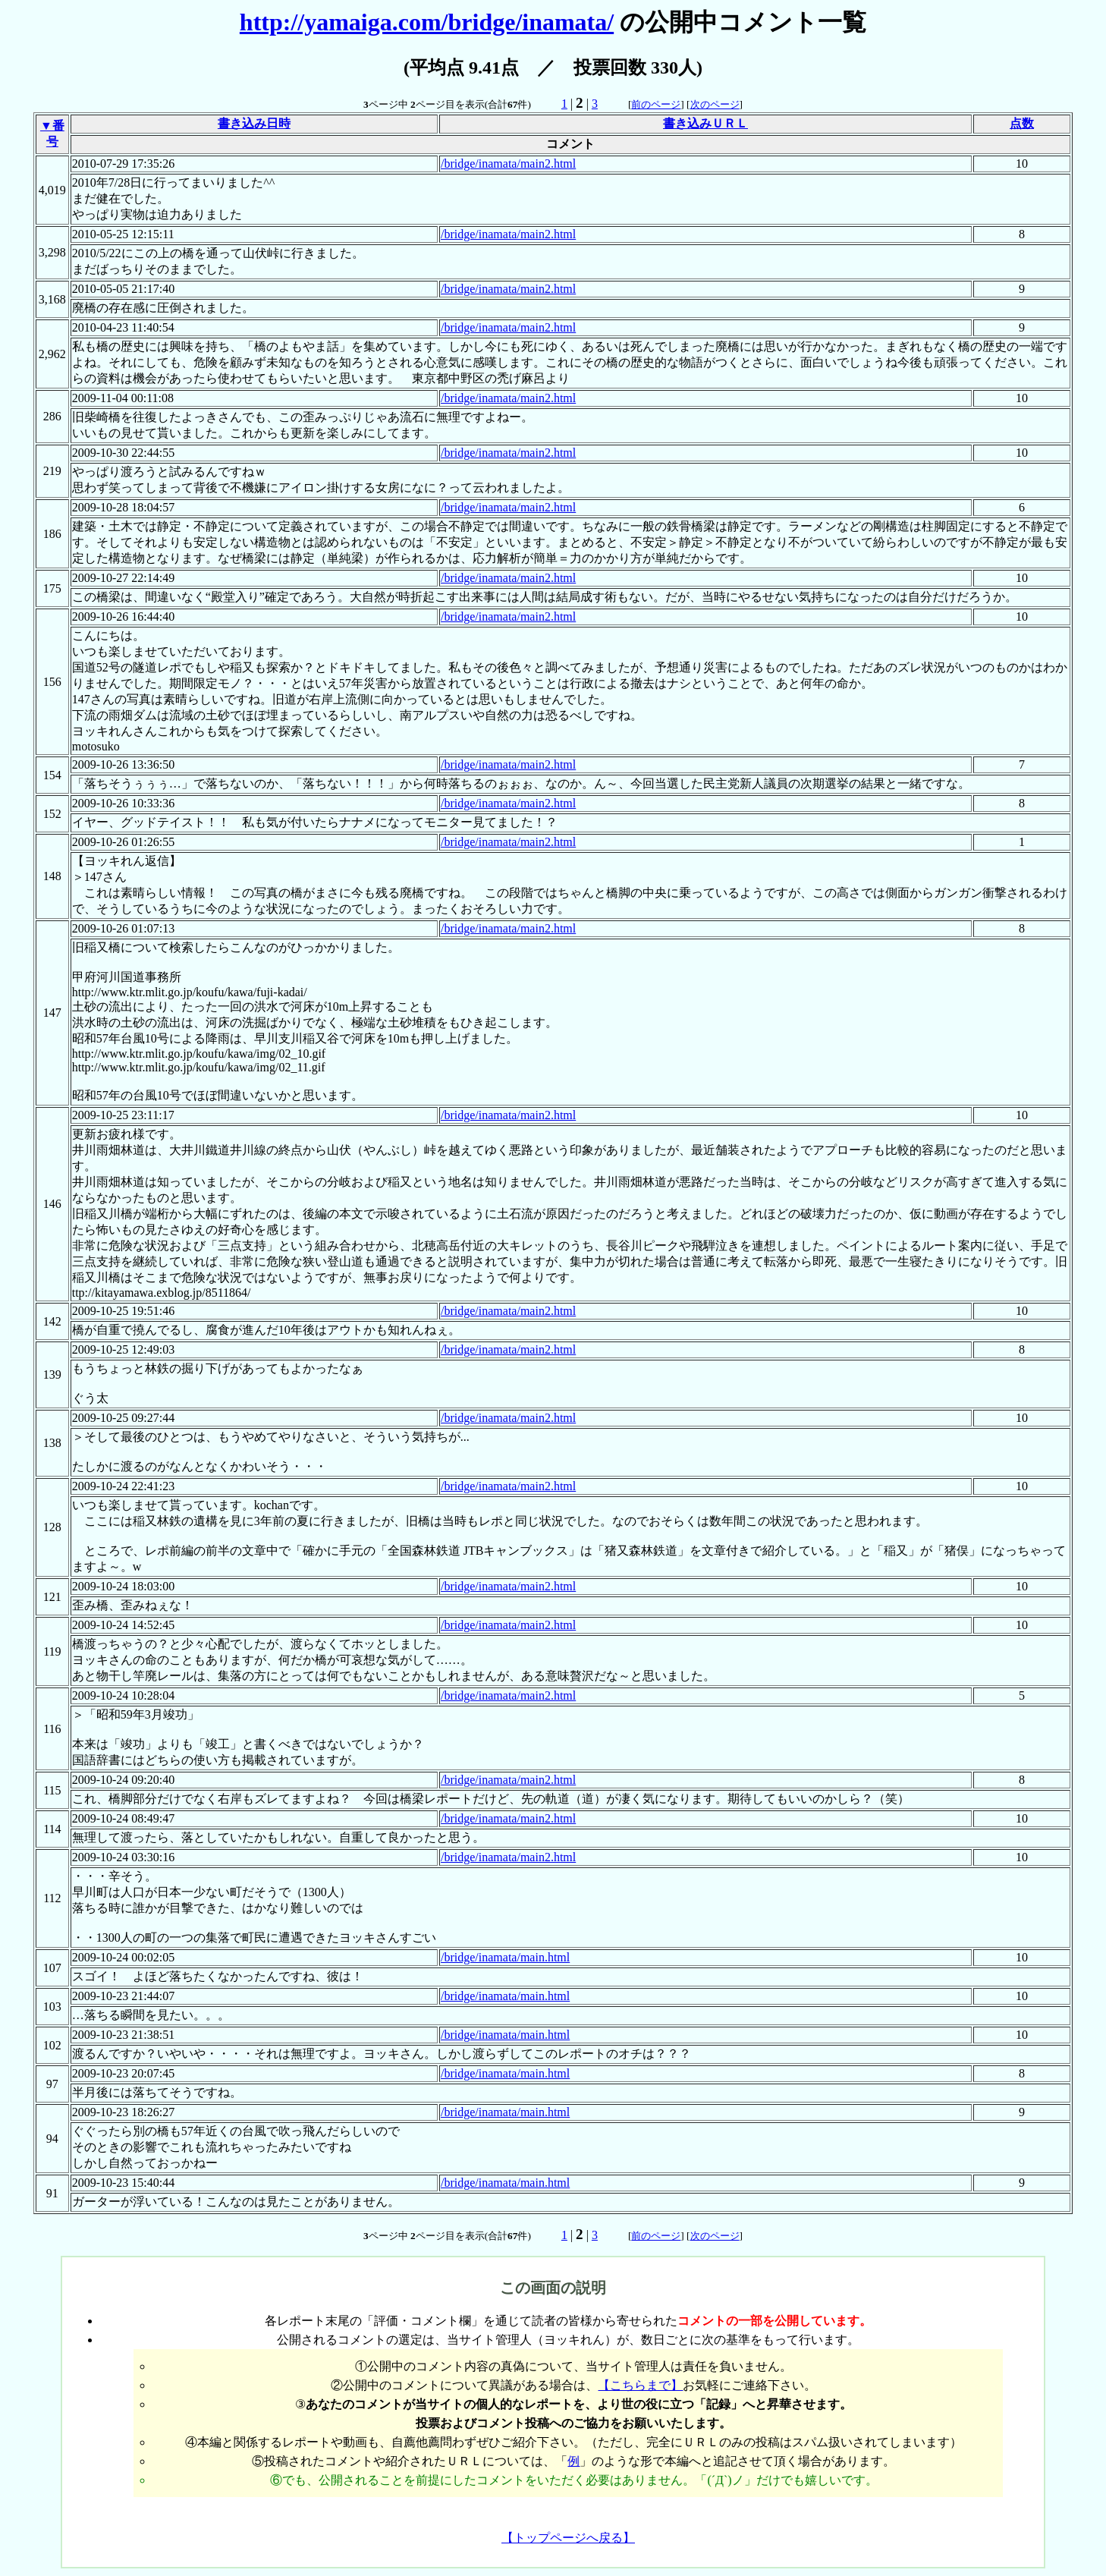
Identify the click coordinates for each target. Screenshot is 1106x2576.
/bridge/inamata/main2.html (508, 163)
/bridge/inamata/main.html (505, 1957)
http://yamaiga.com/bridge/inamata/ (427, 22)
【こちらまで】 (640, 2385)
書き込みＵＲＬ (705, 123)
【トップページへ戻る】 (568, 2537)
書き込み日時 (254, 123)
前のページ (655, 104)
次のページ (715, 104)
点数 (1022, 123)
